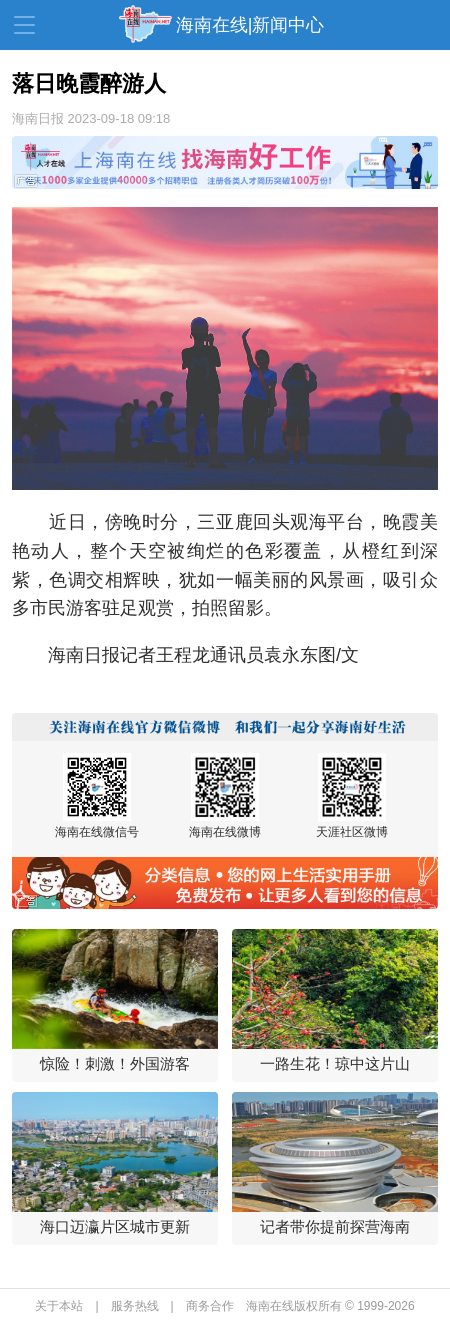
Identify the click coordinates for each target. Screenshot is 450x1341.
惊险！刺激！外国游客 (115, 1063)
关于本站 (59, 1306)
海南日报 (38, 118)
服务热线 (135, 1306)
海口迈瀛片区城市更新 (115, 1226)
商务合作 (210, 1306)
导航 (24, 25)
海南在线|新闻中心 (250, 25)
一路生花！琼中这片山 (335, 1063)
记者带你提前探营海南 (335, 1226)
